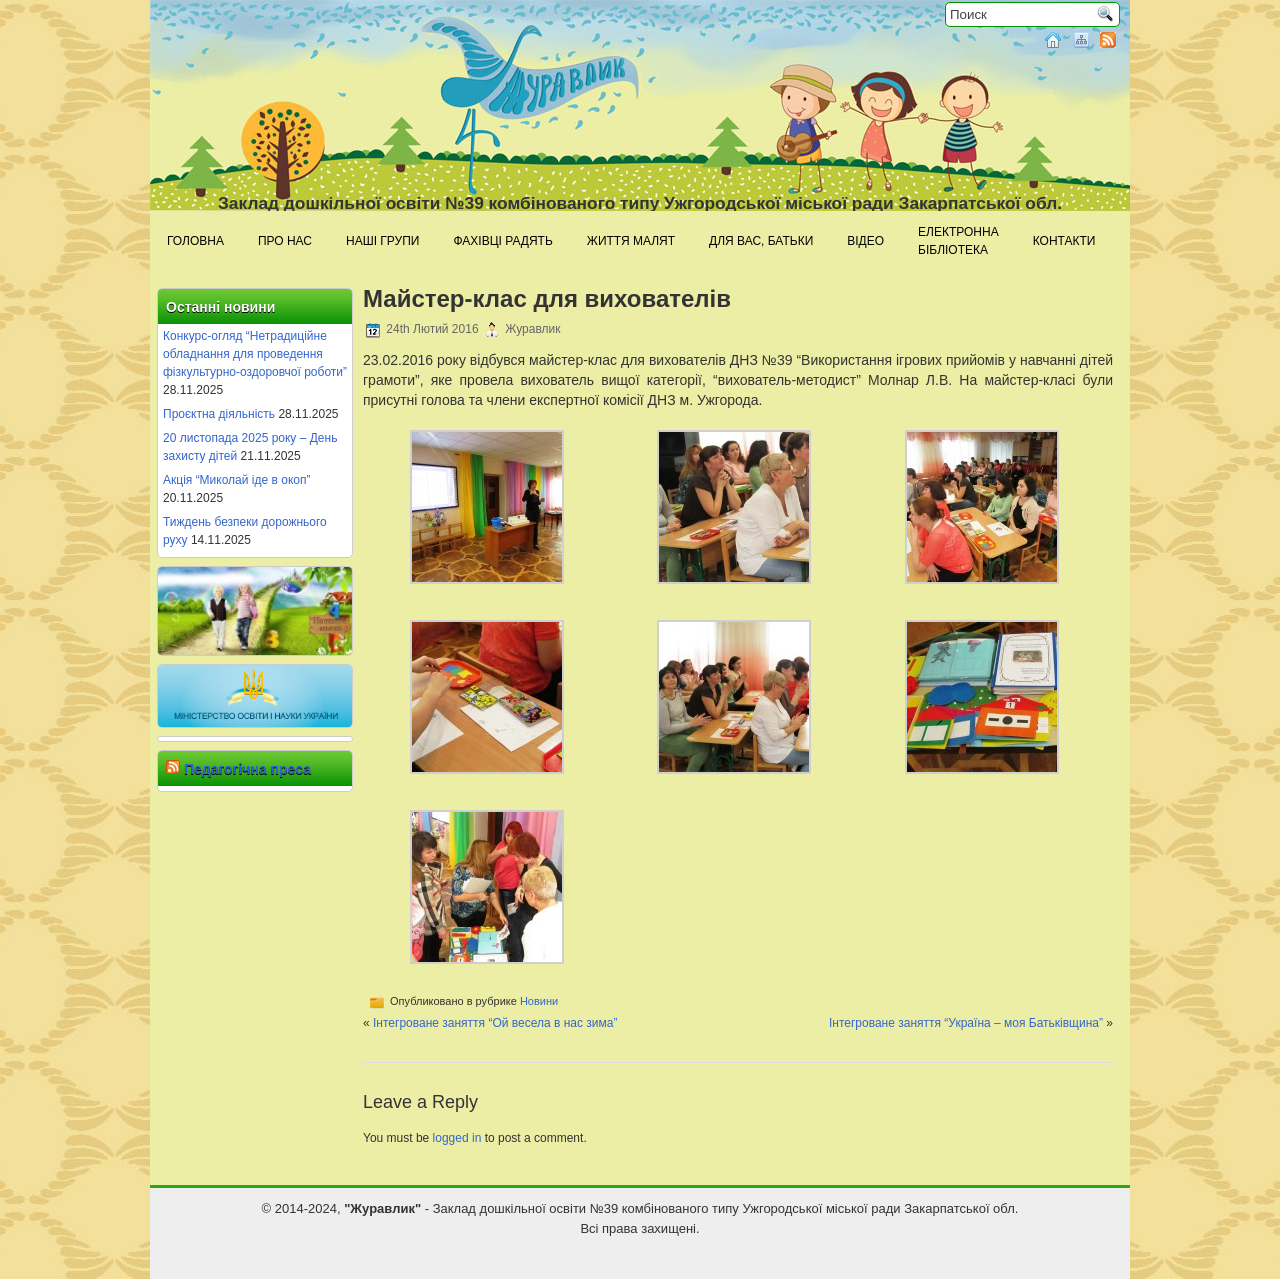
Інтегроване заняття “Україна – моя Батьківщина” (966, 1023)
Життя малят (631, 241)
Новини (539, 1001)
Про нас (285, 241)
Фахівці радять (502, 241)
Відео (865, 241)
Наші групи (382, 241)
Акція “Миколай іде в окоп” (236, 480)
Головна (195, 241)
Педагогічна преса (247, 769)
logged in (457, 1138)
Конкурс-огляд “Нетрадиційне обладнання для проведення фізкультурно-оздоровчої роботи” (255, 354)
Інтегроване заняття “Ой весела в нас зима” (495, 1023)
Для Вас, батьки (761, 241)
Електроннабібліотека (958, 241)
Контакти (1064, 241)
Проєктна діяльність (219, 414)
